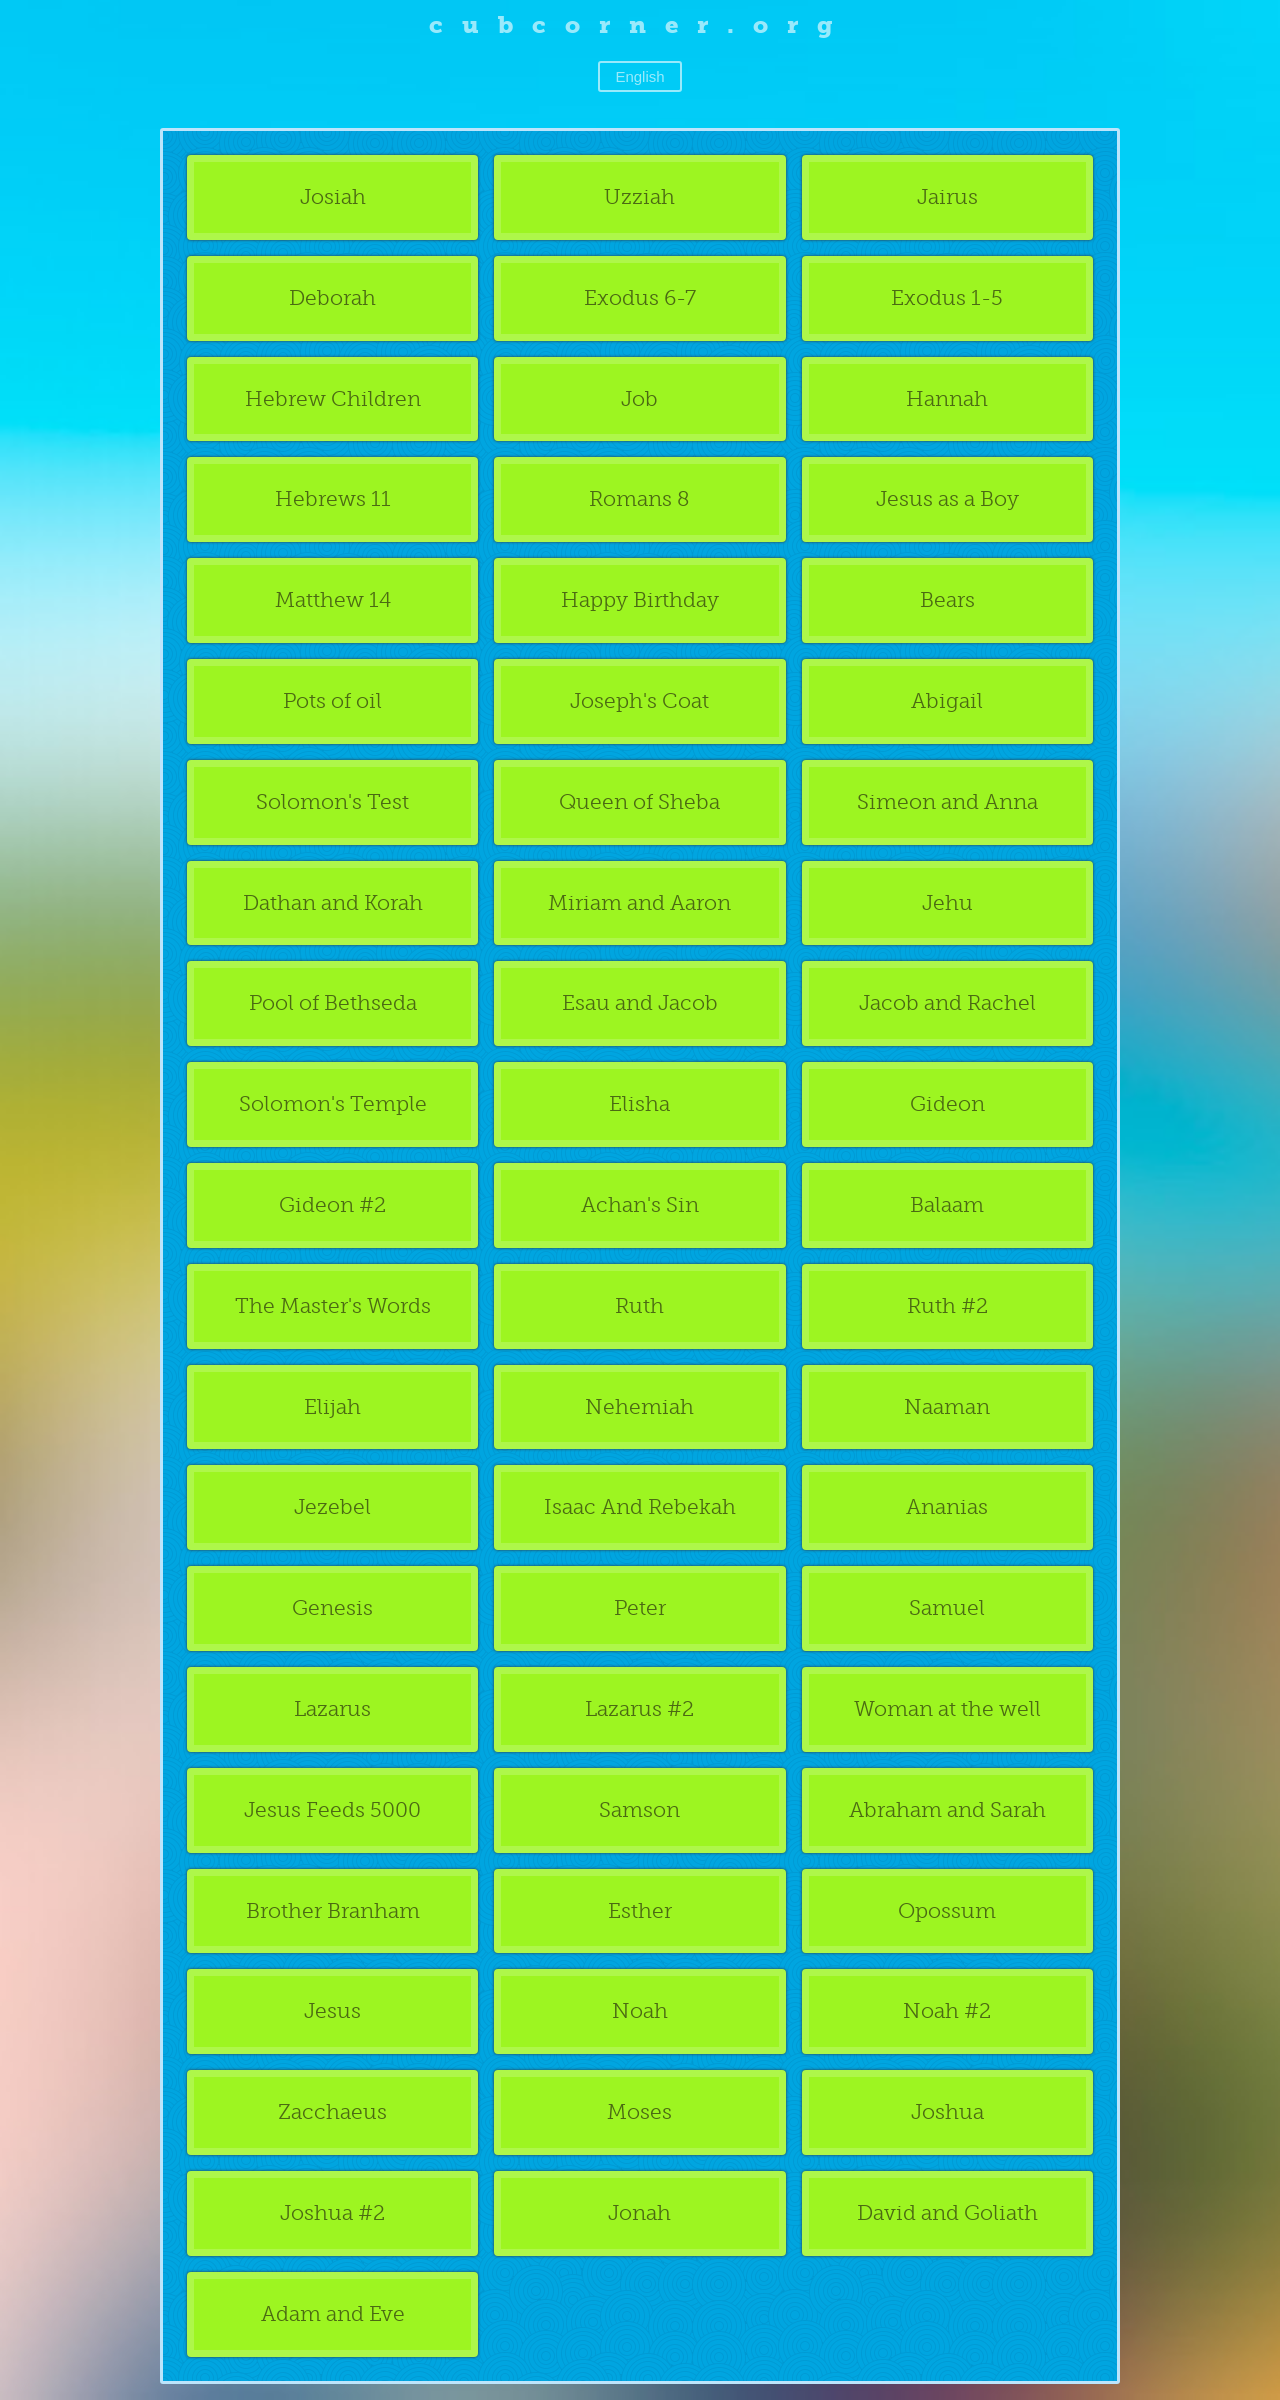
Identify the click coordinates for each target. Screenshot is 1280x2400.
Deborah (332, 297)
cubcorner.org (640, 24)
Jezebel (332, 1506)
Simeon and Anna (947, 801)
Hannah (947, 398)
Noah (640, 2010)
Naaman (947, 1406)
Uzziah (639, 196)
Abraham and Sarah (947, 1809)
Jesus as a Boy (947, 498)
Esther (640, 1910)
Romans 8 (639, 498)
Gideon (947, 1103)
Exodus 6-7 (640, 297)
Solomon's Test (332, 801)
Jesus (332, 2010)
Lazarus (332, 1708)
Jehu (947, 902)
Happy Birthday (640, 599)
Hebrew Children (333, 398)
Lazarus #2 (639, 1708)
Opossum (947, 1910)
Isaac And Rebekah (640, 1506)
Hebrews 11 (333, 498)
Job (639, 398)
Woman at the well (947, 1708)
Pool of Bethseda (333, 1002)
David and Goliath (947, 2212)
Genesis (332, 1607)
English (639, 76)
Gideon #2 (332, 1204)
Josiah (333, 196)
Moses (639, 2111)
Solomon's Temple (333, 1103)
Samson (639, 1809)
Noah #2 (947, 2010)
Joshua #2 (332, 2212)
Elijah (332, 1406)
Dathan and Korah (333, 902)
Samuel (947, 1607)
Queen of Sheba (639, 801)
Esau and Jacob (640, 1002)
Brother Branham (333, 1910)
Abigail (947, 700)
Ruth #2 (947, 1305)
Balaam (947, 1204)
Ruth (639, 1305)
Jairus (947, 196)
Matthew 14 (333, 599)
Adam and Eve (333, 2313)
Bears (947, 599)
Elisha (639, 1103)
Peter (640, 1607)
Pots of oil (332, 700)
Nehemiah (639, 1406)
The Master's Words (333, 1305)
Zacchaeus (332, 2111)
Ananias (947, 1506)
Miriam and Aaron (639, 902)
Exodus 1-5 (947, 297)
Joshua (947, 2111)
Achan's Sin (640, 1204)
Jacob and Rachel (947, 1002)
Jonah (639, 2212)
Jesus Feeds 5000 (332, 1809)
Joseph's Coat (639, 700)
